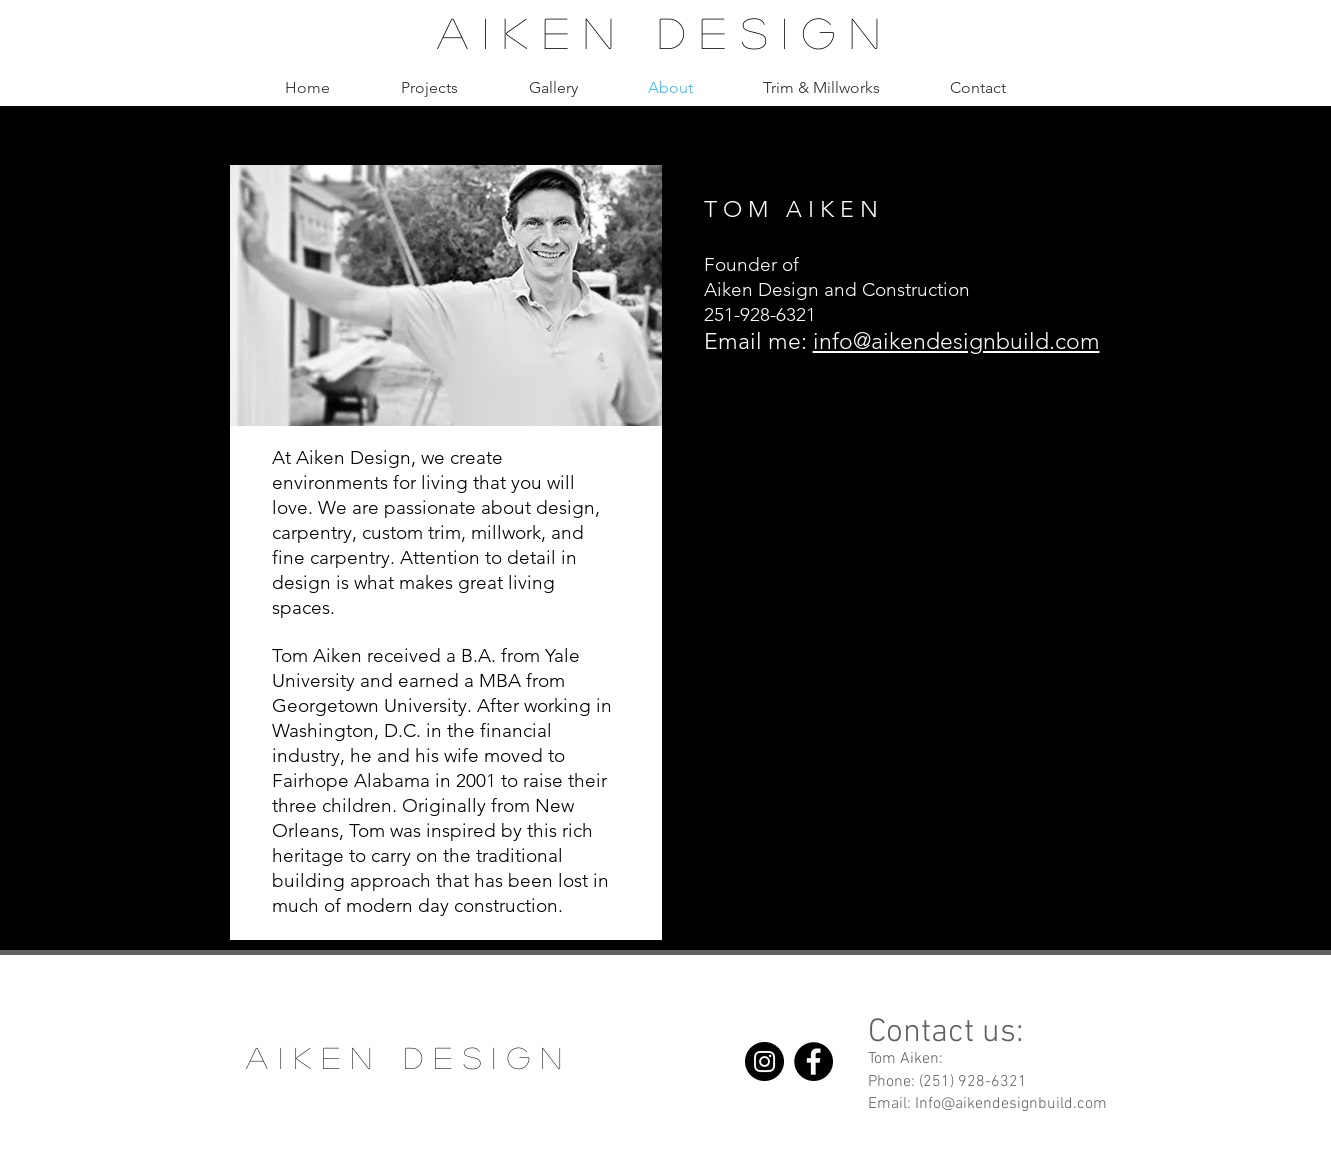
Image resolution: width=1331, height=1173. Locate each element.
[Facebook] (813, 1061)
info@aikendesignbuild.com (956, 341)
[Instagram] (764, 1061)
